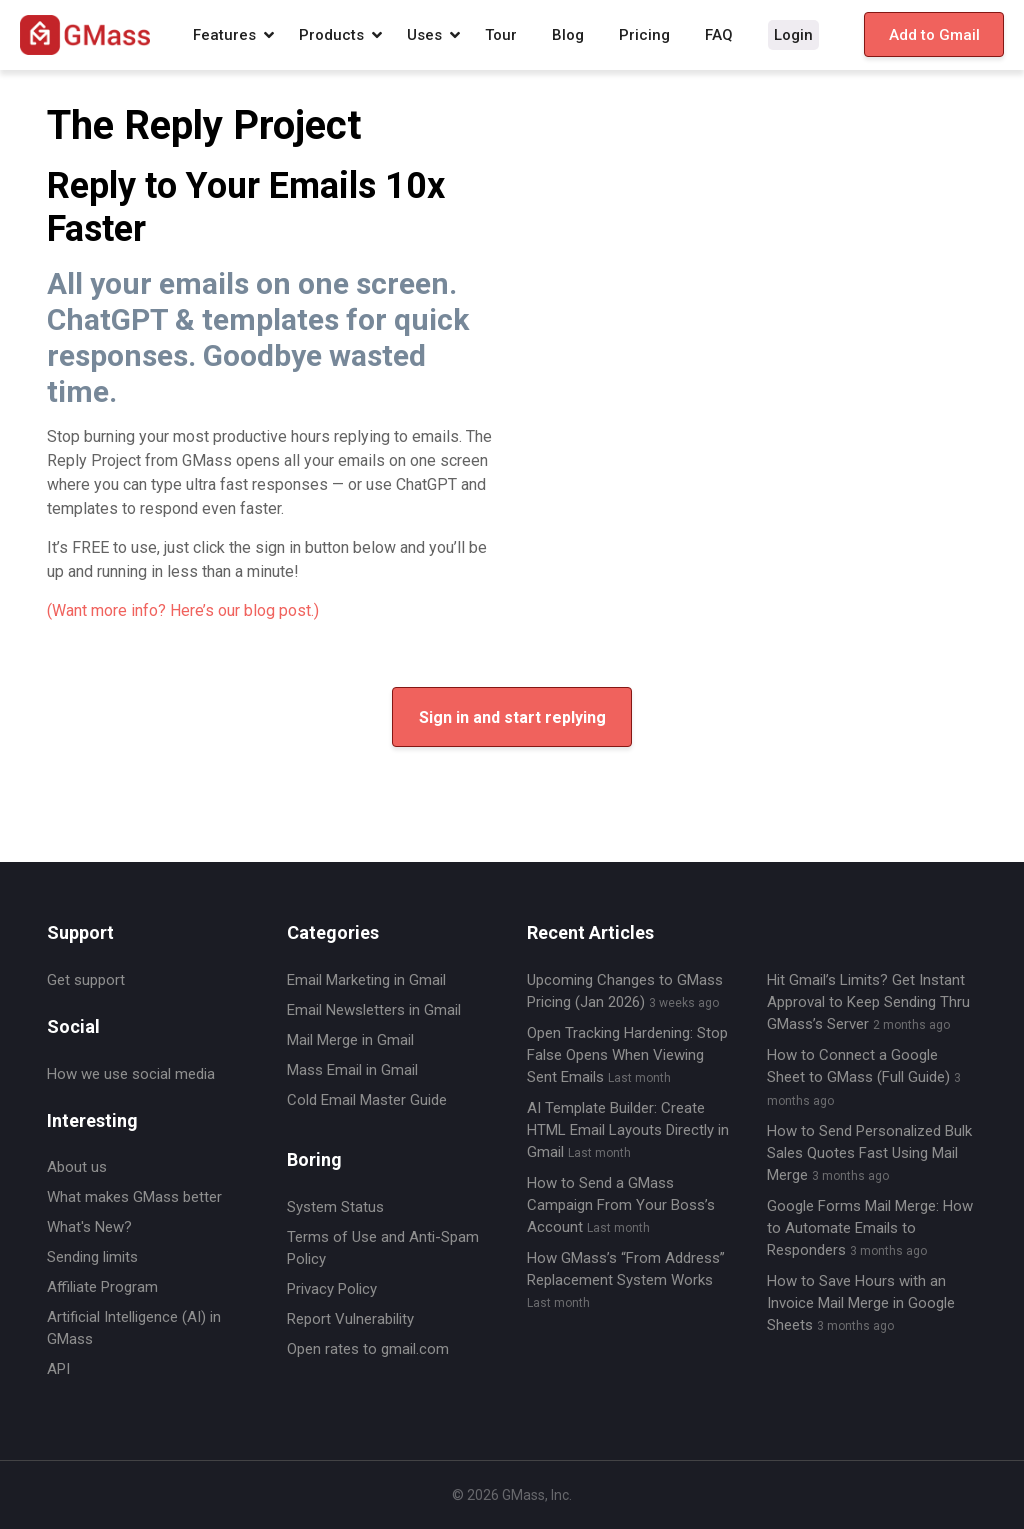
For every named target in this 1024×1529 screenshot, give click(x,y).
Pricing (644, 35)
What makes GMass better (134, 1197)
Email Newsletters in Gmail (374, 1010)
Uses (424, 35)
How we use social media (131, 1074)
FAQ (719, 35)
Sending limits (92, 1257)
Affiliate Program (102, 1287)
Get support (86, 980)
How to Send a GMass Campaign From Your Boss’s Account (621, 1205)
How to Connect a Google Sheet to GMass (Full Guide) (864, 1077)
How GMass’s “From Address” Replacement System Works (626, 1279)
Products (331, 35)
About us (77, 1167)
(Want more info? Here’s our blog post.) (183, 610)
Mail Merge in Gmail (350, 1040)
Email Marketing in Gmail (366, 980)
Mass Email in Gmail (352, 1070)
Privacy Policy (332, 1289)
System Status (335, 1207)
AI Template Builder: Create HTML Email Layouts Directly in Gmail (628, 1130)
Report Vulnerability (350, 1319)
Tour (501, 35)
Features (224, 35)
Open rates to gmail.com (368, 1349)
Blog (568, 35)
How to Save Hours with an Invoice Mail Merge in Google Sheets (861, 1303)
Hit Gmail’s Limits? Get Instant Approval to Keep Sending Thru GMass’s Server (868, 1002)
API (58, 1369)
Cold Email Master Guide (367, 1100)
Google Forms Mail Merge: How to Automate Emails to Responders (870, 1228)
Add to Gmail (934, 35)
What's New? (89, 1227)
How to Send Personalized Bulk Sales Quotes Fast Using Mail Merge (869, 1153)
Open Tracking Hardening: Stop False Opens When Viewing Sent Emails (627, 1055)
